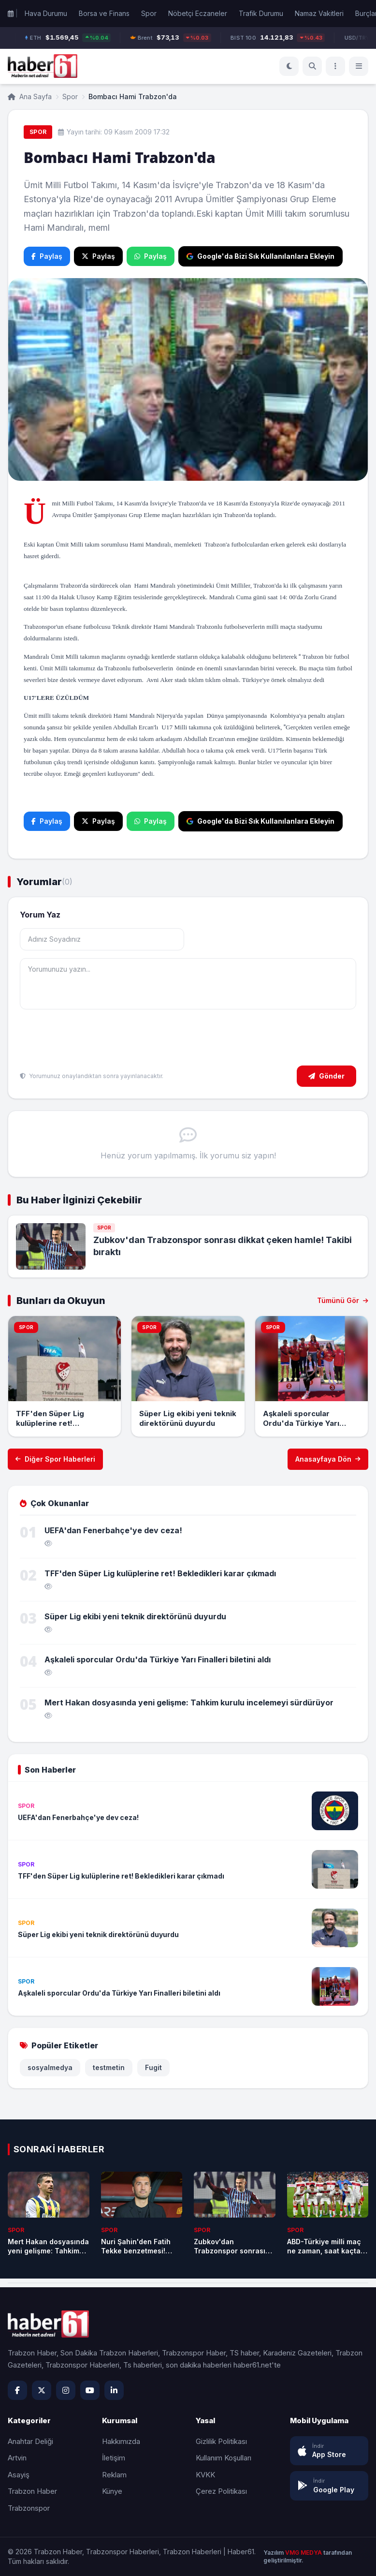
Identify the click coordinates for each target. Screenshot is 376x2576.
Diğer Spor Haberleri (55, 1459)
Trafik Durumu (261, 13)
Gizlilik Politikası (221, 2441)
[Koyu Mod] (289, 66)
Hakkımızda (121, 2441)
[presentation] (93, 1039)
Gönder (326, 1076)
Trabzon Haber (32, 2491)
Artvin (17, 2457)
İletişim (113, 2457)
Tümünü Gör (342, 1300)
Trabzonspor (29, 2508)
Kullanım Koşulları (223, 2457)
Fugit (153, 2067)
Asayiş (18, 2474)
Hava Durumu (46, 13)
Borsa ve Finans (104, 13)
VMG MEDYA (304, 2552)
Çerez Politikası (221, 2491)
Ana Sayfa (30, 96)
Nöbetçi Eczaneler (197, 13)
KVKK (205, 2474)
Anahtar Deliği (30, 2441)
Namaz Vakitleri (319, 13)
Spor (149, 13)
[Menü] (335, 66)
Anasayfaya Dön (328, 1459)
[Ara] (312, 66)
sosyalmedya (50, 2067)
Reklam (114, 2474)
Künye (112, 2491)
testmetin (109, 2067)
